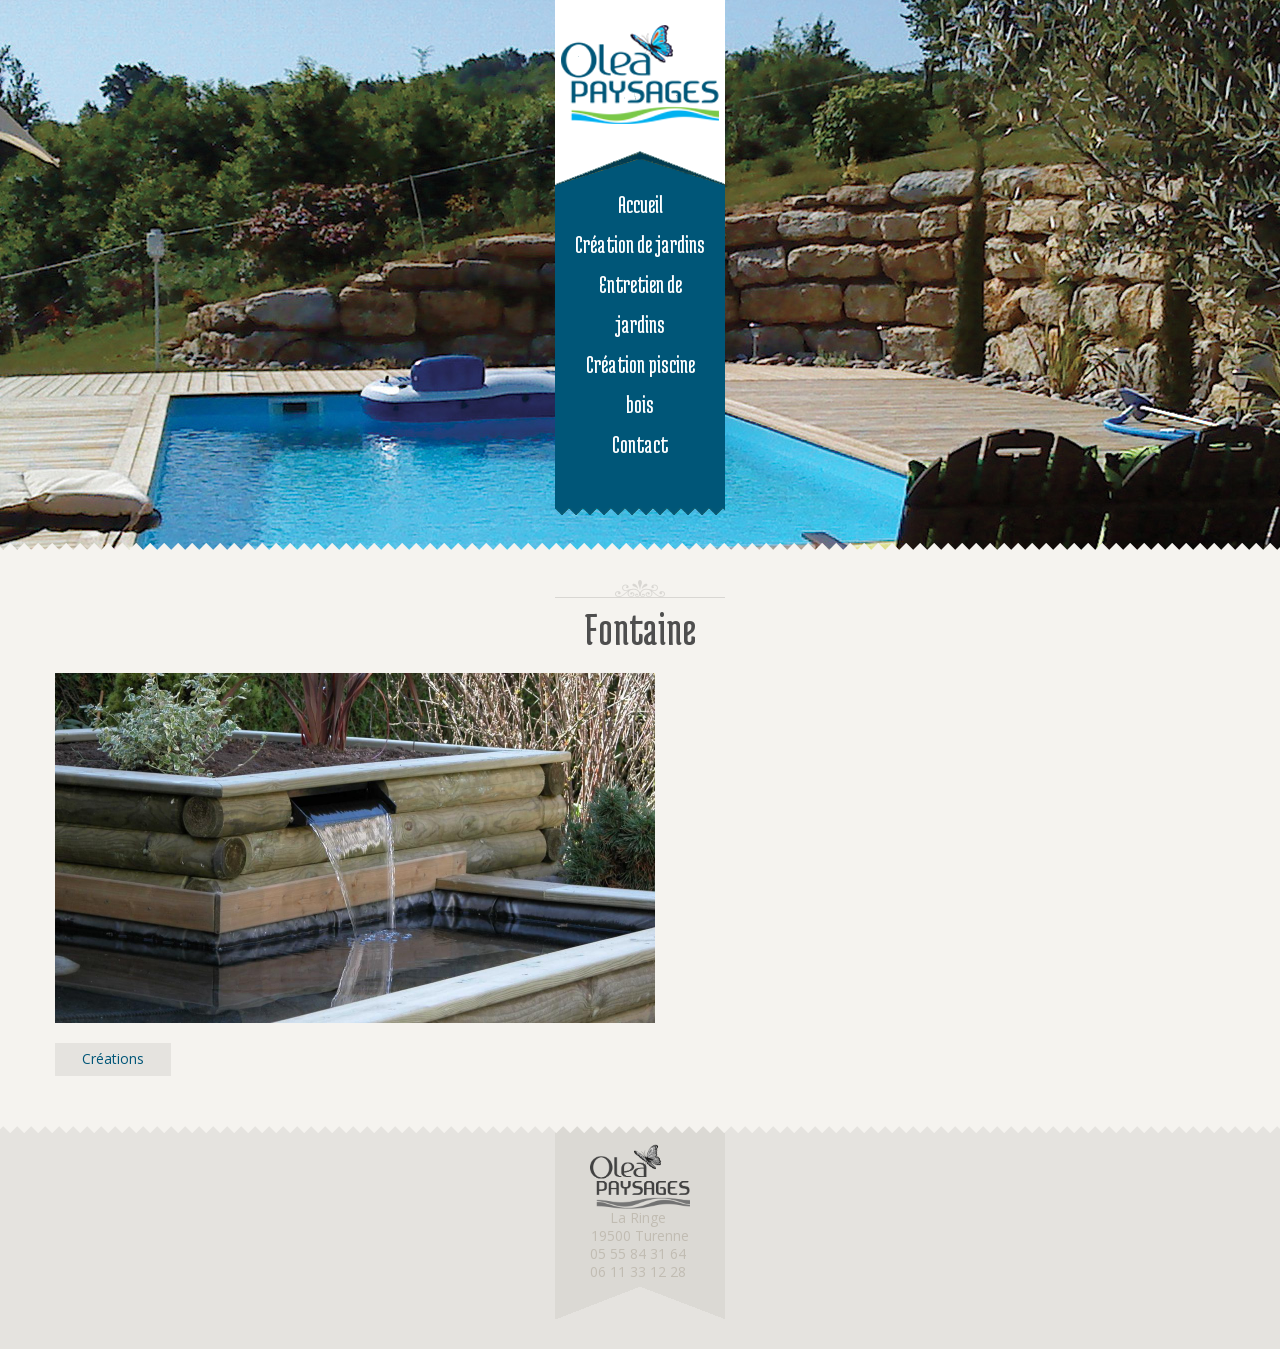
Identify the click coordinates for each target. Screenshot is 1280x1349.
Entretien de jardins (640, 304)
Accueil (640, 204)
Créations (113, 1058)
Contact (640, 444)
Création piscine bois (640, 384)
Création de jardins (640, 244)
